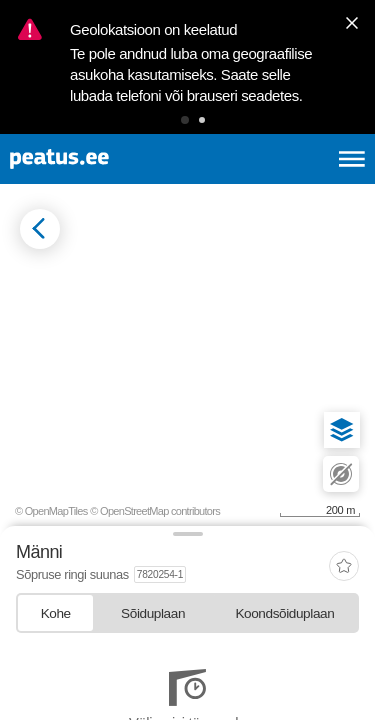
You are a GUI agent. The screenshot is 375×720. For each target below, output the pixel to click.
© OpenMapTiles (51, 511)
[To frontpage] (106, 159)
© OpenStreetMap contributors (155, 511)
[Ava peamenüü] (352, 159)
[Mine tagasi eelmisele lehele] (40, 229)
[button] (185, 120)
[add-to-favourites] (344, 567)
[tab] (55, 612)
